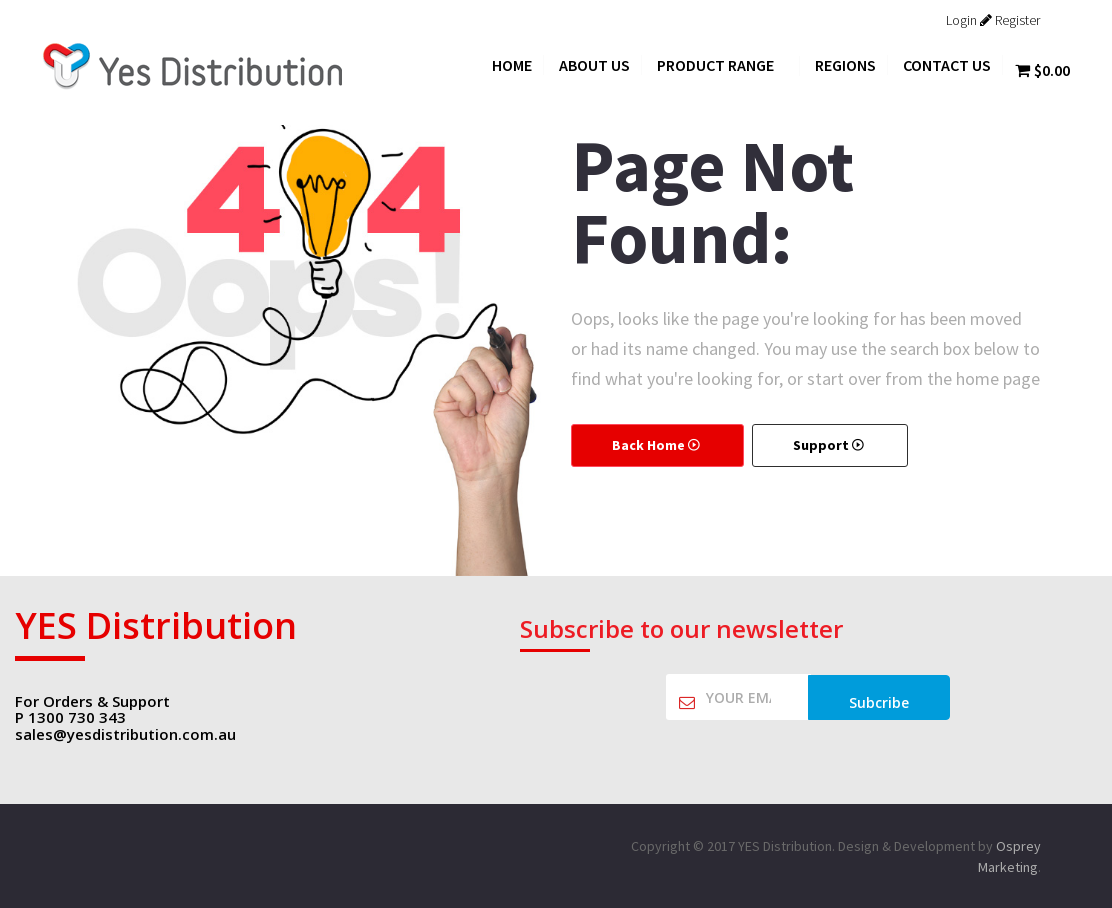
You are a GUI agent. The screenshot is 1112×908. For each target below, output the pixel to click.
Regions (845, 65)
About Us (594, 65)
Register (1010, 20)
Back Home (657, 445)
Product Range (722, 65)
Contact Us (947, 65)
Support (830, 445)
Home (512, 65)
